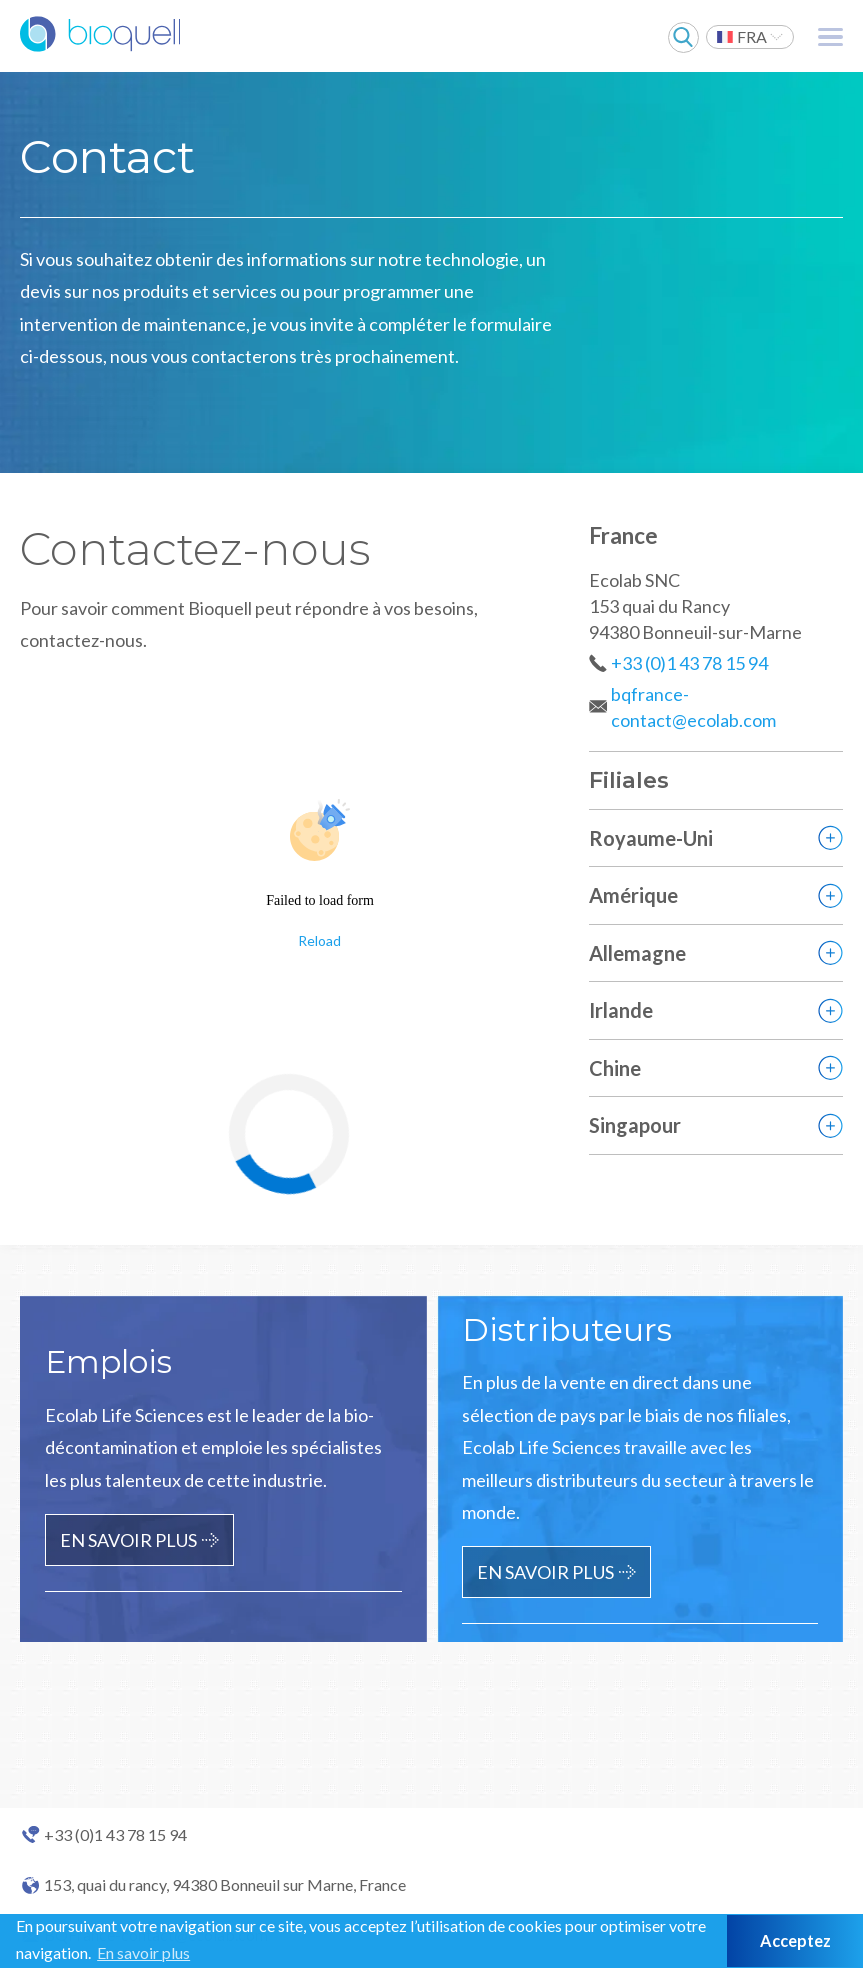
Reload (319, 940)
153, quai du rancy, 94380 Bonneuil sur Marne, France (225, 1885)
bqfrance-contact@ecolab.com (693, 707)
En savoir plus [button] (143, 1952)
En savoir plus (128, 1540)
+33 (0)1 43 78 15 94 (689, 663)
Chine (615, 1068)
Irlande (621, 1010)
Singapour (635, 1125)
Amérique (633, 895)
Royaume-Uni (651, 838)
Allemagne (637, 953)
